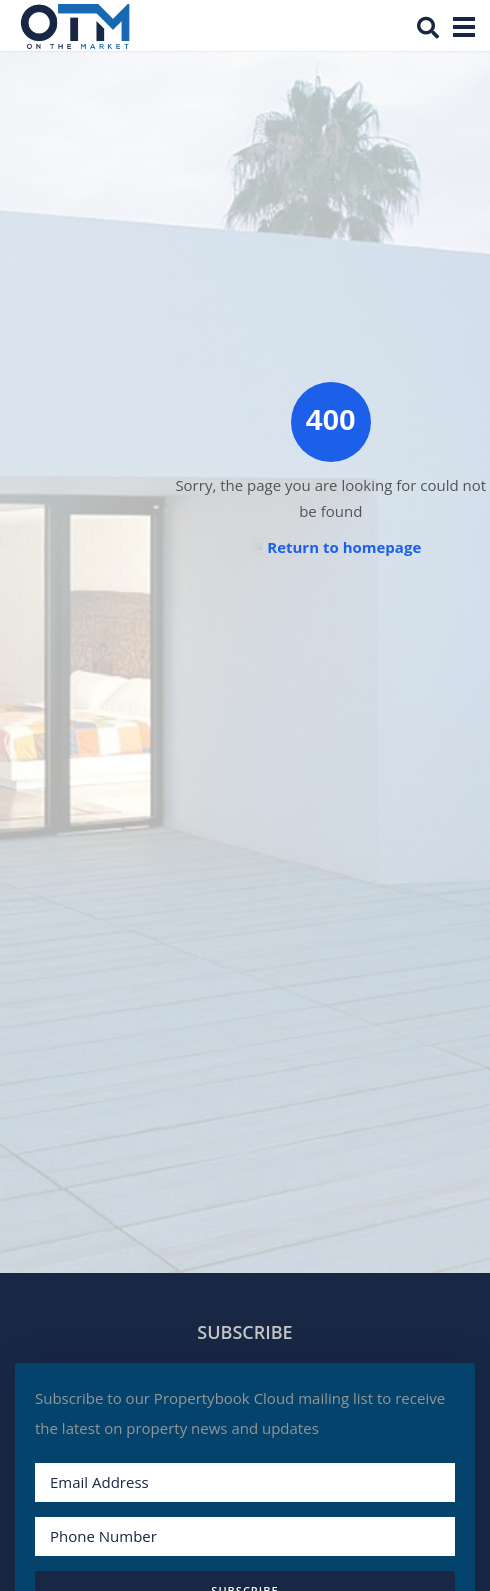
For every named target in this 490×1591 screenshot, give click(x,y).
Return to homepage (344, 547)
